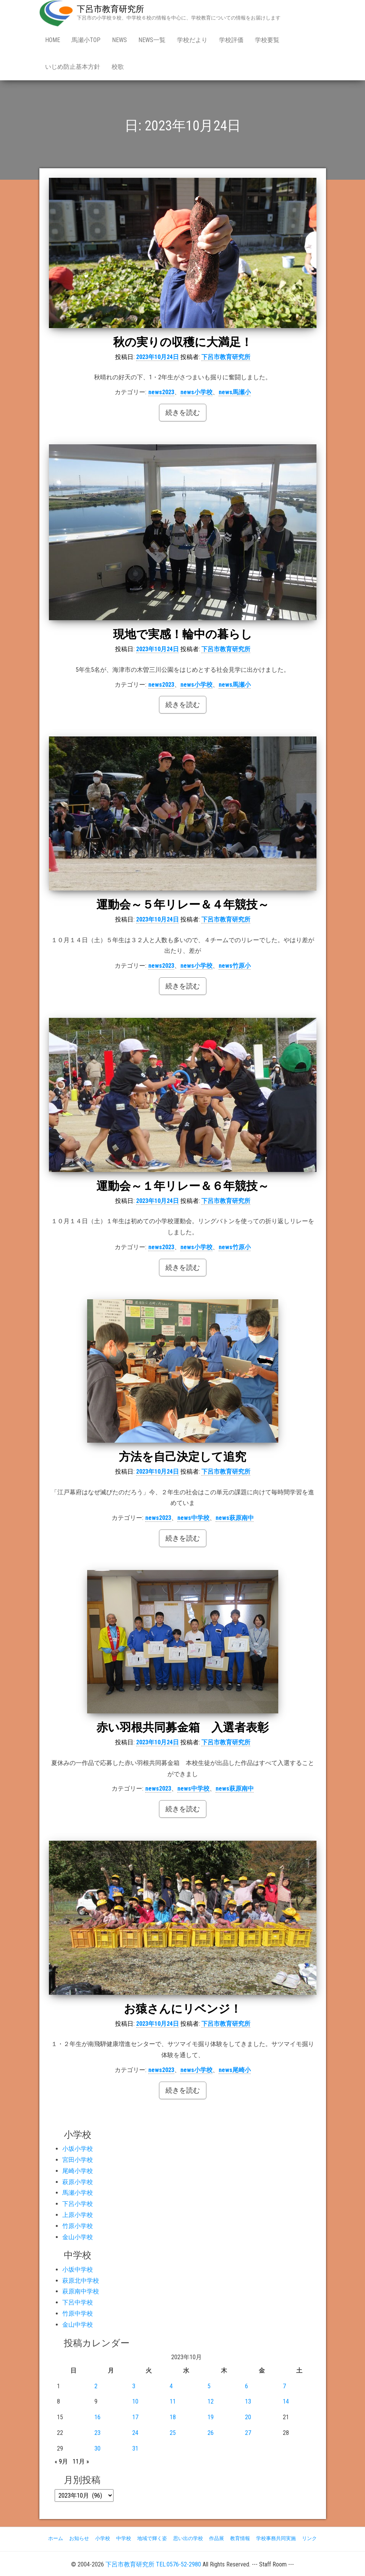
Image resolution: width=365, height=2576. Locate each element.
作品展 (216, 2538)
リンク (309, 2538)
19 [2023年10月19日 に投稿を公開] (211, 2417)
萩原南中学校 (80, 2291)
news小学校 (196, 392)
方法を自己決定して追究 (182, 1456)
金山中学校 (77, 2324)
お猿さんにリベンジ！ (183, 2008)
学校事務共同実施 (276, 2538)
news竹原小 (235, 965)
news (119, 40)
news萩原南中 (235, 1517)
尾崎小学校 (77, 2171)
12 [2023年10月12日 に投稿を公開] (211, 2401)
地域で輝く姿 (152, 2538)
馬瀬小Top (86, 40)
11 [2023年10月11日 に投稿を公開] (173, 2401)
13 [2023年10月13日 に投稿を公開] (248, 2401)
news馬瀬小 (235, 392)
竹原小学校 (77, 2226)
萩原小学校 (77, 2182)
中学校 (123, 2538)
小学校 (102, 2538)
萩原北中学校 (80, 2280)
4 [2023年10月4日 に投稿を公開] (171, 2386)
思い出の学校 (188, 2538)
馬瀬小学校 (77, 2192)
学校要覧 (267, 40)
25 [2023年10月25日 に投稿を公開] (173, 2432)
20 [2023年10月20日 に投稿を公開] (248, 2417)
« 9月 (61, 2461)
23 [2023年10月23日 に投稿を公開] (97, 2432)
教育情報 (240, 2538)
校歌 (118, 66)
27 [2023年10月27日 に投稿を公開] (248, 2432)
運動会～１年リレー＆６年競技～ (182, 1186)
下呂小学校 (77, 2203)
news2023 (161, 392)
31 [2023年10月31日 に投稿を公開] (135, 2448)
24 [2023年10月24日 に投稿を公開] (135, 2432)
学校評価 (231, 40)
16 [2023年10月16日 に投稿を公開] (97, 2417)
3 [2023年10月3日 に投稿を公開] (133, 2386)
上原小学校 (77, 2214)
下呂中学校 (77, 2302)
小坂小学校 (77, 2148)
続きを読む (182, 412)
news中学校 (193, 1517)
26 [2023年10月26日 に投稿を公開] (211, 2432)
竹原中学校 (77, 2313)
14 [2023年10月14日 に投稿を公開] (286, 2401)
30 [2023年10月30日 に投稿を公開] (97, 2448)
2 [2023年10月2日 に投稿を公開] (95, 2386)
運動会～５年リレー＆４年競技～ (182, 904)
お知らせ (79, 2538)
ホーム (55, 2538)
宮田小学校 (77, 2159)
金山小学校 (77, 2237)
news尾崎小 (235, 2070)
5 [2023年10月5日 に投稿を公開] (209, 2386)
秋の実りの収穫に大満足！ (182, 342)
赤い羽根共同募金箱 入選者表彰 (182, 1727)
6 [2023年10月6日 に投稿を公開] (246, 2386)
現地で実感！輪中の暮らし (182, 634)
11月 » (81, 2461)
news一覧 (151, 40)
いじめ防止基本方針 (72, 66)
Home (52, 40)
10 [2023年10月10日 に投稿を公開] (135, 2401)
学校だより (192, 40)
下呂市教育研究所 (110, 9)
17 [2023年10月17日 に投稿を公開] (135, 2417)
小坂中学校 (77, 2269)
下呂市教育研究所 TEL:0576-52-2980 (153, 2564)
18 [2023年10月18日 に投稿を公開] (173, 2417)
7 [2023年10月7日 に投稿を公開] (284, 2386)
